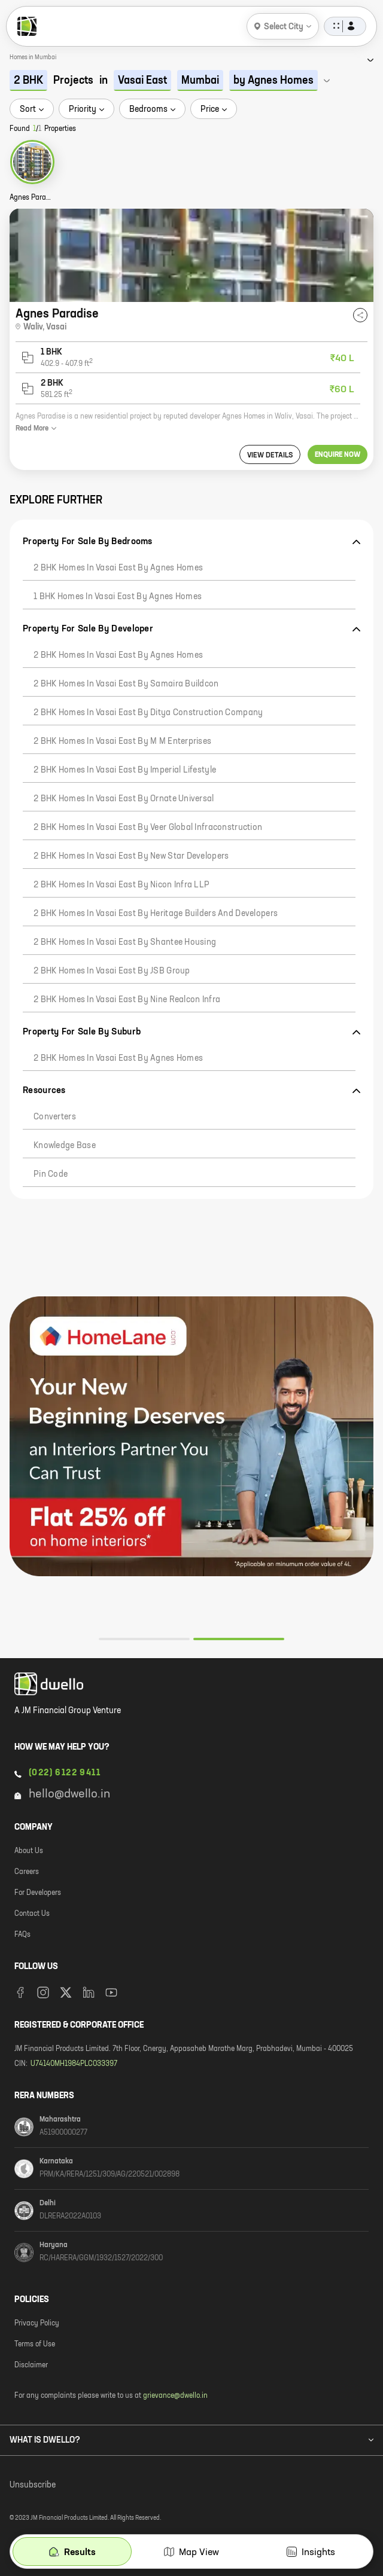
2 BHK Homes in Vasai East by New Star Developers (131, 856)
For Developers (37, 1893)
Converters (55, 1117)
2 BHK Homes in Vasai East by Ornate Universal (124, 799)
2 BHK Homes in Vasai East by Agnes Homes (118, 568)
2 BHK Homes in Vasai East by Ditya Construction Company (148, 713)
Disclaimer (31, 2365)
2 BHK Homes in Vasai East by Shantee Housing (125, 942)
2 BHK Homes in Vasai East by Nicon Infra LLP (121, 885)
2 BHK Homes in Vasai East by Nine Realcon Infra (127, 1000)
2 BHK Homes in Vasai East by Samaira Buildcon (126, 684)
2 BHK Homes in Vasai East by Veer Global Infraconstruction (148, 827)
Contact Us (32, 1914)
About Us (28, 1851)
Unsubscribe (33, 2485)
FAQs (22, 1935)
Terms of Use (34, 2344)
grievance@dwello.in (175, 2396)
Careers (26, 1872)
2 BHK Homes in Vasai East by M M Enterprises (122, 741)
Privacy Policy (36, 2323)
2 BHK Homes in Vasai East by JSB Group (112, 971)
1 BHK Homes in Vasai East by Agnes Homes (118, 597)
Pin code (51, 1174)
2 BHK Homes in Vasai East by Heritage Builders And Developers (156, 913)
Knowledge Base (65, 1146)
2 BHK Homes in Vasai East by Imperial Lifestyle (125, 770)
